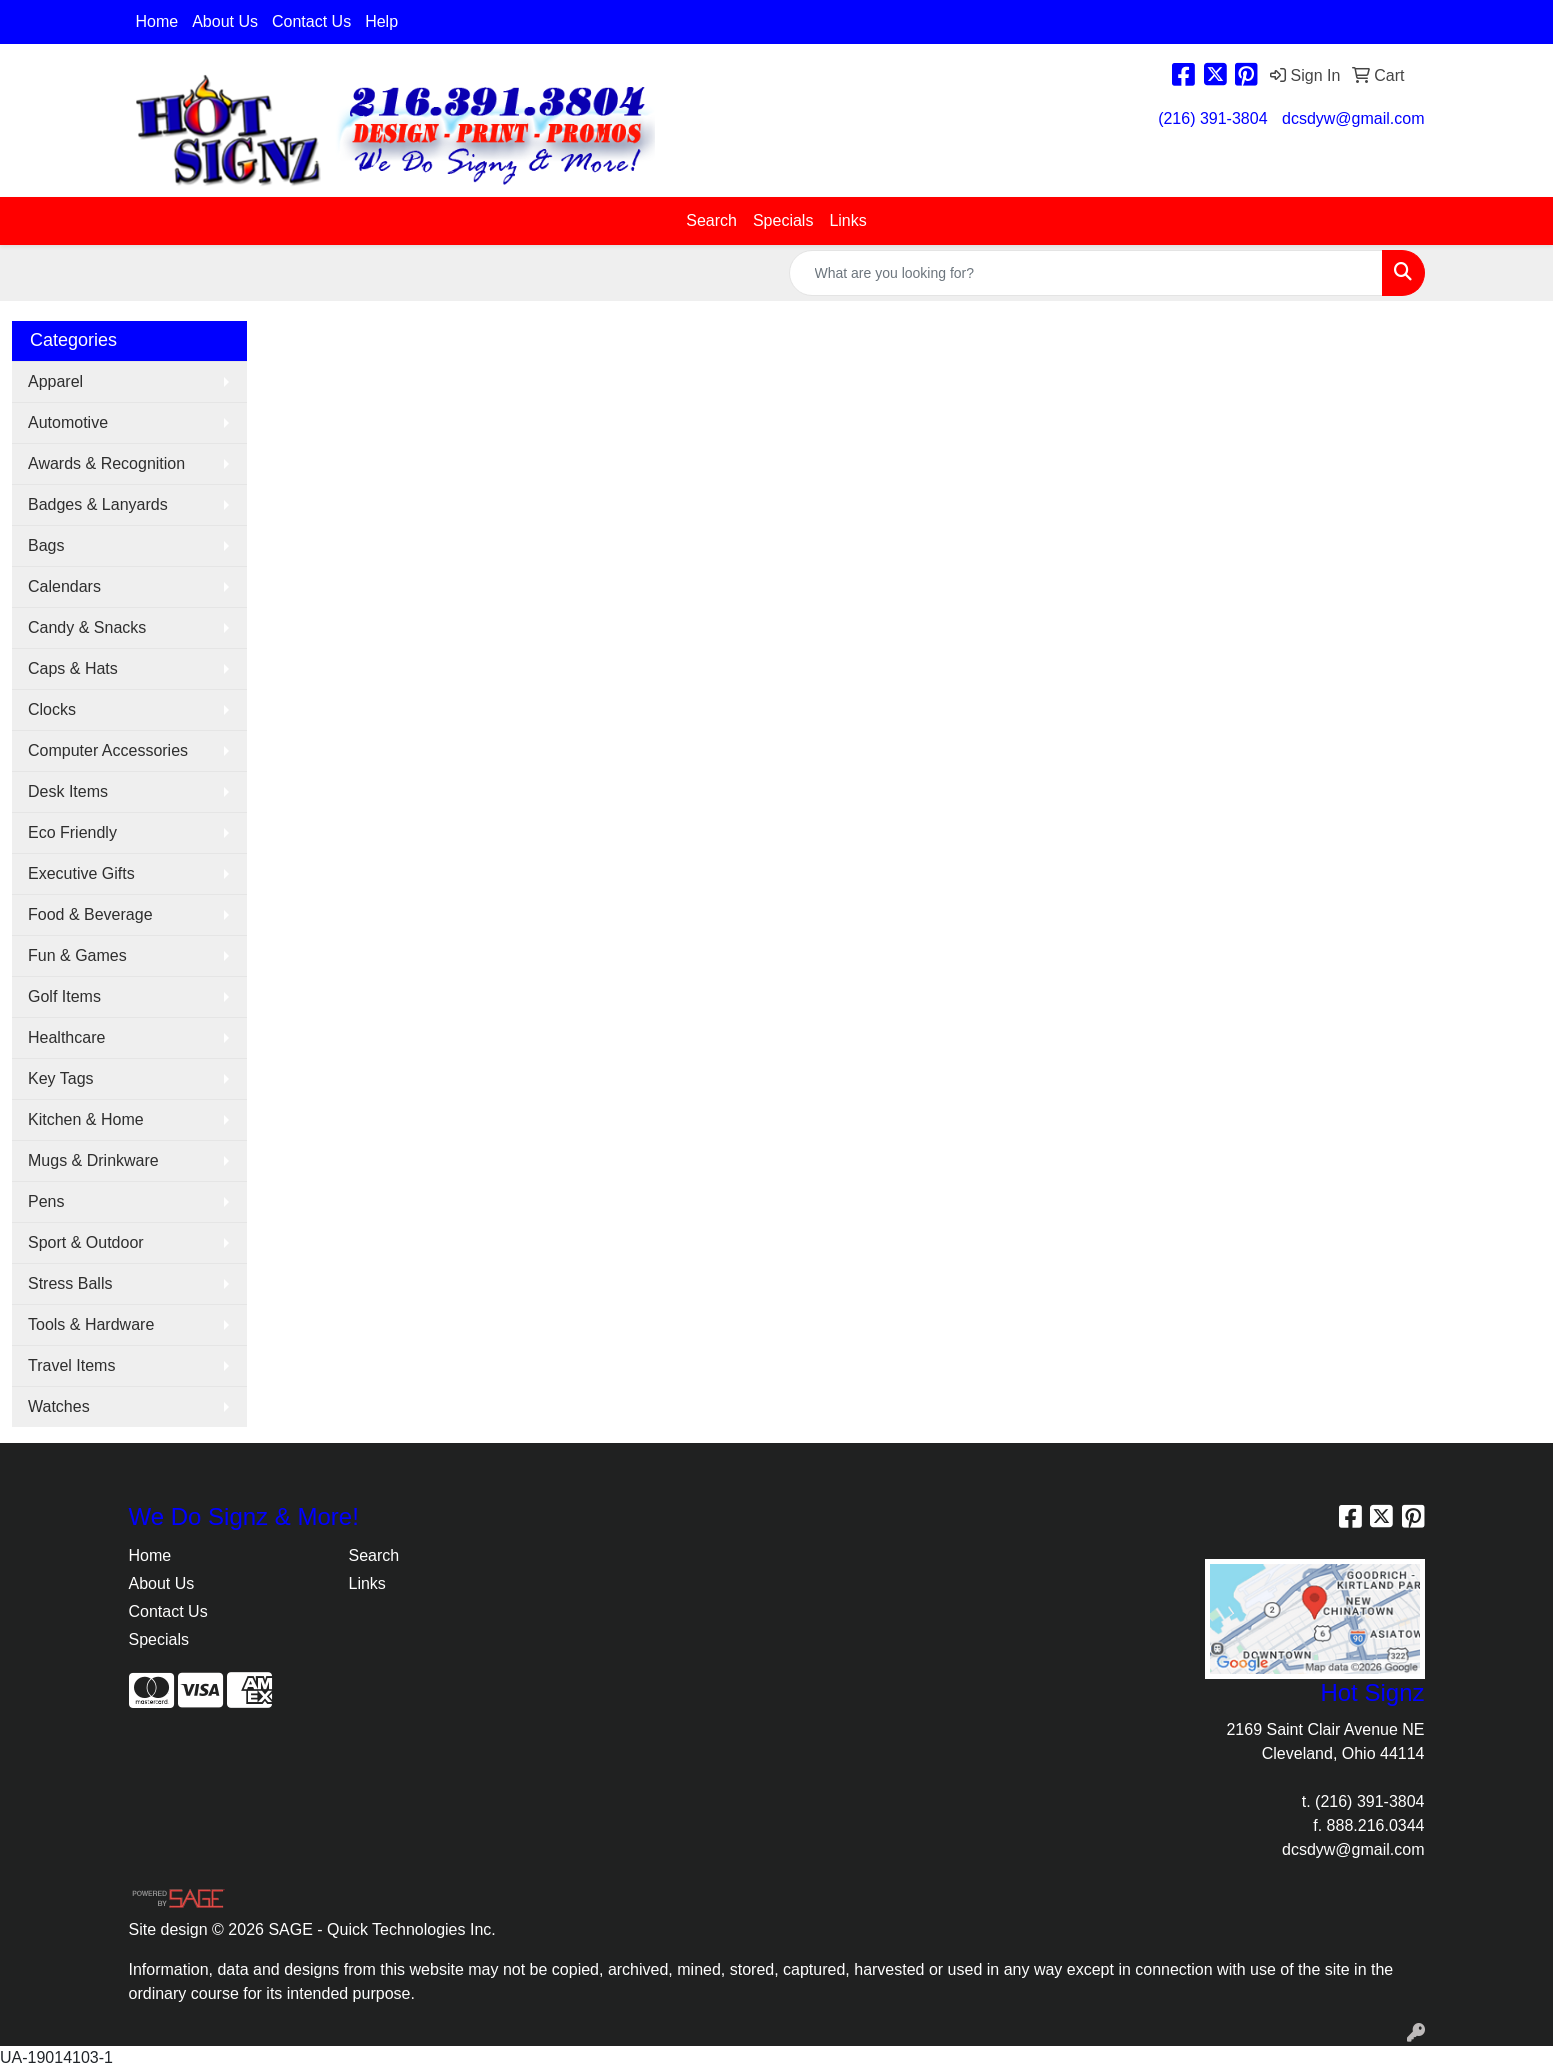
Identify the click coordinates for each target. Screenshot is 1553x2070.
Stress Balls (70, 1283)
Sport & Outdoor (86, 1242)
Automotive (68, 422)
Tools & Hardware (91, 1324)
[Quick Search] (1086, 273)
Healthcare (66, 1037)
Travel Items (71, 1365)
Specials (783, 220)
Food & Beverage (90, 914)
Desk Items (68, 791)
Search (711, 220)
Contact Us (311, 21)
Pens (46, 1201)
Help (381, 21)
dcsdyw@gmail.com (1353, 118)
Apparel (55, 381)
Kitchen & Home (86, 1119)
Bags (46, 545)
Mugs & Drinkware (93, 1160)
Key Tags (61, 1078)
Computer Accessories (108, 750)
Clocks (52, 709)
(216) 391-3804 (1212, 118)
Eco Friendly (72, 832)
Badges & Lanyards (98, 504)
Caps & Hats (73, 668)
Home (157, 21)
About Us (225, 21)
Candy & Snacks (87, 627)
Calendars (64, 586)
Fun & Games (77, 955)
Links (847, 220)
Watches (59, 1406)
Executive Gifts (81, 873)
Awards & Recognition (106, 463)
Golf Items (64, 996)
